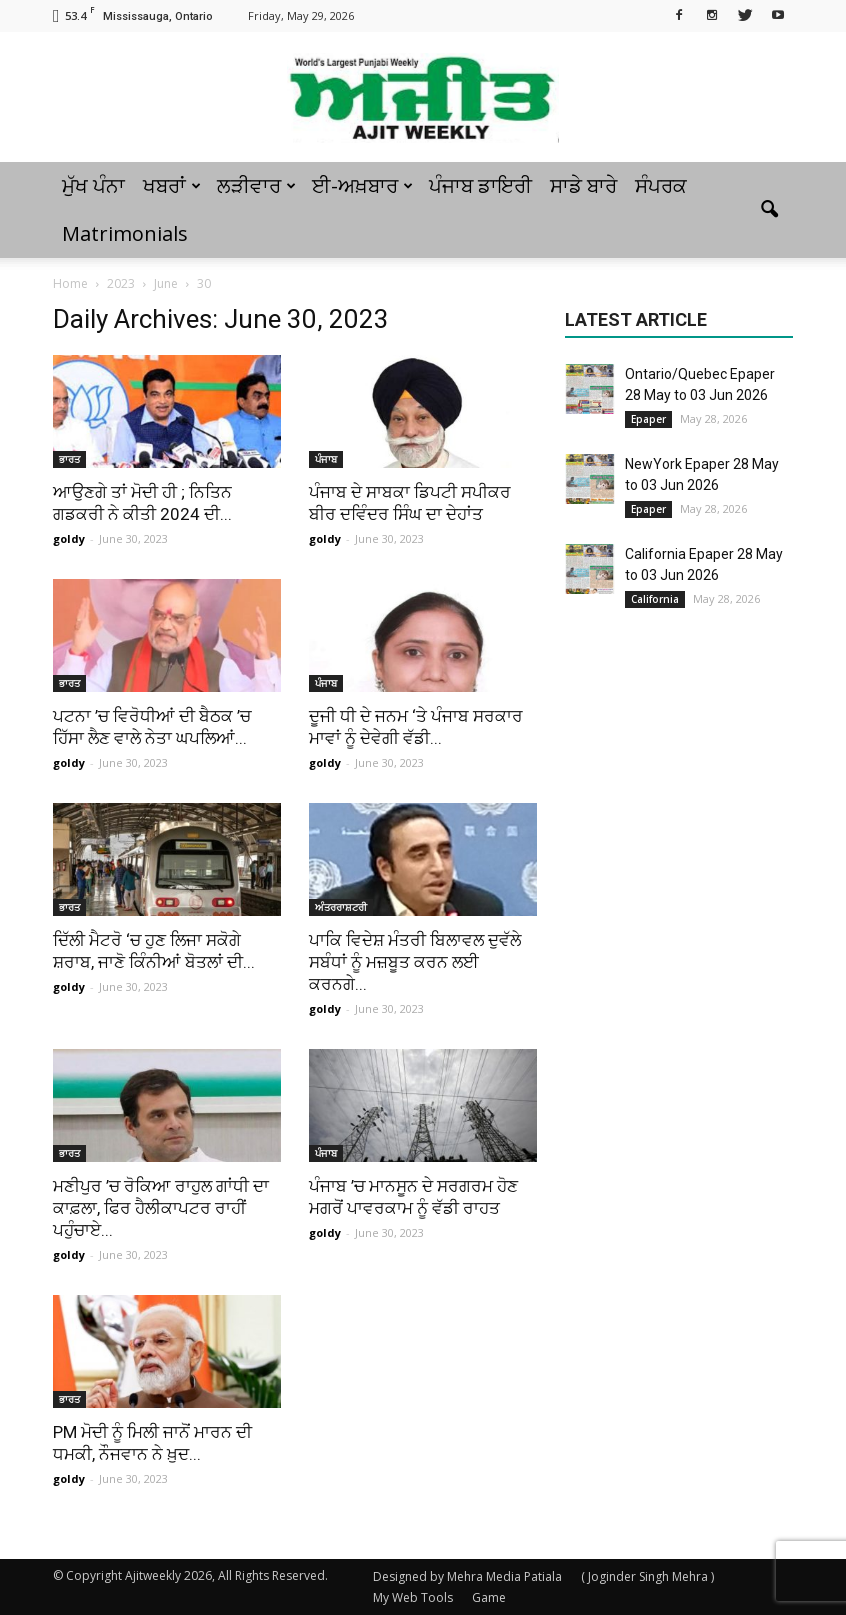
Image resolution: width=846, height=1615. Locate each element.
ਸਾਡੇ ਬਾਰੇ (583, 185)
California (655, 599)
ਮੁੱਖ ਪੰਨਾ (93, 185)
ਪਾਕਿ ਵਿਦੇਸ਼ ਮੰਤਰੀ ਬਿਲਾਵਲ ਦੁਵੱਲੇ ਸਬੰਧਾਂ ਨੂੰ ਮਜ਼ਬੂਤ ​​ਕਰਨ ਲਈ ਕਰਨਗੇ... (415, 962)
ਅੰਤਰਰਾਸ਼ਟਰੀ (341, 907)
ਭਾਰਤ (69, 459)
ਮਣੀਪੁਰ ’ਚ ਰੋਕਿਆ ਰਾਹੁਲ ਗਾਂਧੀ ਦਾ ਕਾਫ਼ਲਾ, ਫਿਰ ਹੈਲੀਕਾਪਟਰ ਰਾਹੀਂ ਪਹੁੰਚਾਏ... (161, 1208)
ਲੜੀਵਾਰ (256, 185)
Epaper (648, 419)
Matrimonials (125, 233)
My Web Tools (413, 1597)
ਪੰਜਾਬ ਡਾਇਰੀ (480, 185)
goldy (69, 538)
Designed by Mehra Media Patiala (467, 1576)
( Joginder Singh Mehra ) (647, 1576)
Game (489, 1597)
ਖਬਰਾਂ (172, 185)
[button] (769, 210)
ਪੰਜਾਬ (326, 459)
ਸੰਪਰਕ (661, 185)
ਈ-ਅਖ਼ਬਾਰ (362, 185)
